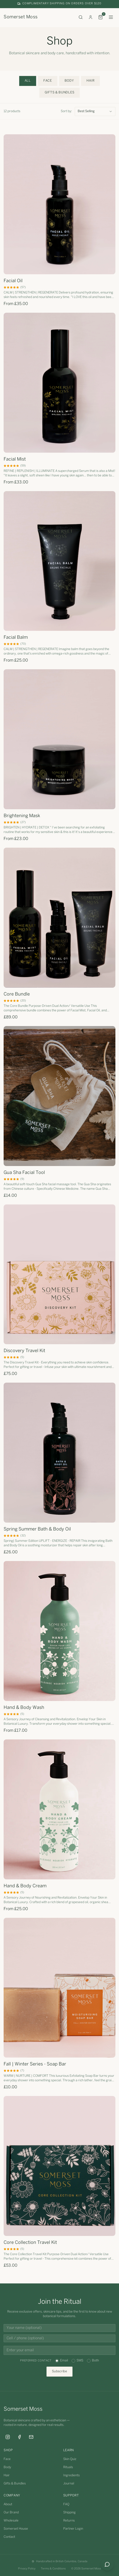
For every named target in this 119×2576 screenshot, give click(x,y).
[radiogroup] (77, 2360)
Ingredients (71, 2475)
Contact (9, 2537)
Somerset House (16, 2528)
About (8, 2504)
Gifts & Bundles (60, 92)
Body (69, 80)
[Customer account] (90, 17)
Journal (68, 2483)
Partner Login (73, 2528)
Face (47, 80)
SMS (80, 2360)
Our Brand (11, 2512)
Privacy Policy (26, 2568)
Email (64, 2360)
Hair (90, 80)
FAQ (66, 2504)
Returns (69, 2520)
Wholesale (11, 2520)
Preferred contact (35, 2360)
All (28, 80)
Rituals (68, 2467)
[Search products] (81, 17)
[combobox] (95, 111)
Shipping (69, 2512)
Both (95, 2360)
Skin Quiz (69, 2459)
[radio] (57, 2361)
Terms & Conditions (53, 2568)
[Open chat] (107, 2564)
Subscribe (59, 2371)
